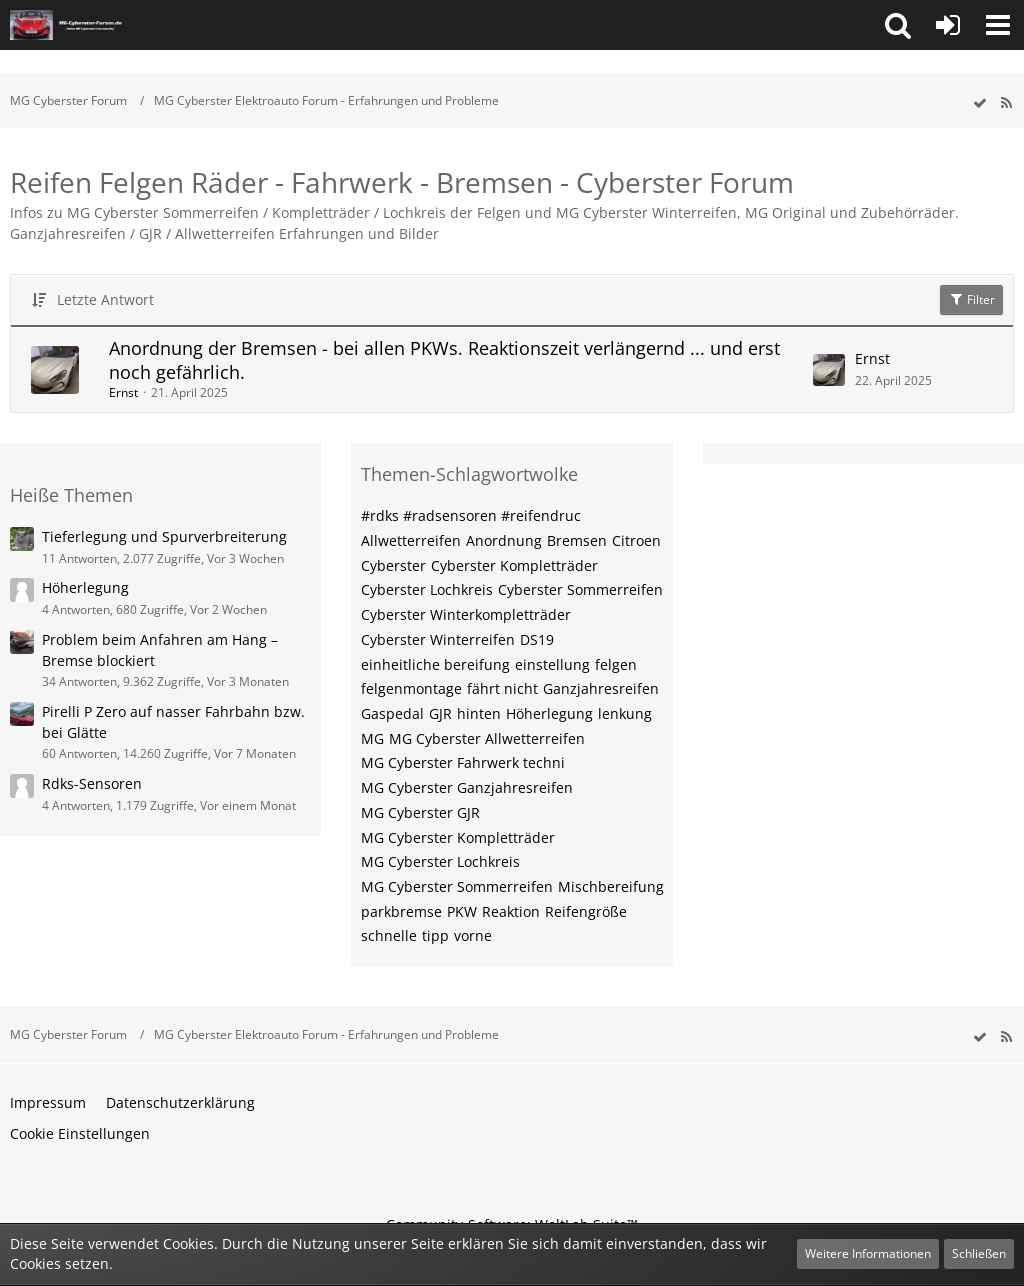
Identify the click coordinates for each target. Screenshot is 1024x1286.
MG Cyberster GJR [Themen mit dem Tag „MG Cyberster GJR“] (420, 812)
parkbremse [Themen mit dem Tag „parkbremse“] (401, 911)
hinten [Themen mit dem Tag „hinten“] (479, 713)
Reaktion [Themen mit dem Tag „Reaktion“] (511, 911)
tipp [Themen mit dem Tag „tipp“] (435, 935)
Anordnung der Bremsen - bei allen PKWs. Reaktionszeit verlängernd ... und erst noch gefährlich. (444, 360)
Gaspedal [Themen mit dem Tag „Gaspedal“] (392, 713)
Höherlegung (85, 587)
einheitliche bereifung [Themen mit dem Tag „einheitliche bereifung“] (435, 664)
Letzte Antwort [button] (105, 299)
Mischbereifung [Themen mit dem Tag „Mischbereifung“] (611, 886)
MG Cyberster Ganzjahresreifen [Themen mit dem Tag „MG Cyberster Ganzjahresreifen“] (467, 787)
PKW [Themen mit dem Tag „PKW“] (462, 911)
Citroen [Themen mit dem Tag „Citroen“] (636, 540)
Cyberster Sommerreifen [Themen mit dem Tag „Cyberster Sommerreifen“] (580, 589)
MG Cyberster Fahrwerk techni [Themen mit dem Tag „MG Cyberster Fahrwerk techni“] (463, 762)
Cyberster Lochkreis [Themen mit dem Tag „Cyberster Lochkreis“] (427, 589)
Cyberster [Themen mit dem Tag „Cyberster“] (393, 565)
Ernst (123, 392)
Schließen (979, 1253)
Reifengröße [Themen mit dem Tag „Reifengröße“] (586, 911)
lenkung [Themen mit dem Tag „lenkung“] (625, 713)
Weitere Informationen (868, 1253)
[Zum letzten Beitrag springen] (829, 370)
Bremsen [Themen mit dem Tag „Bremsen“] (577, 540)
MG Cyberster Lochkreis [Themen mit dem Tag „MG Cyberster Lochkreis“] (440, 861)
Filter (971, 299)
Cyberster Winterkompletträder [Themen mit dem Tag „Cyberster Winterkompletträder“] (466, 614)
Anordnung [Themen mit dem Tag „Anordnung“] (504, 540)
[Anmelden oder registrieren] (948, 25)
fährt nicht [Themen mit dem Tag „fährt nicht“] (502, 688)
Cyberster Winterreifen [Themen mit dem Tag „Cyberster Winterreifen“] (438, 639)
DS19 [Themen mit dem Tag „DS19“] (537, 639)
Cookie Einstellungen (80, 1133)
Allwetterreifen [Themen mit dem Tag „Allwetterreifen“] (411, 540)
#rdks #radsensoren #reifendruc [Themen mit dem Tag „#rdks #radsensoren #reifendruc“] (471, 515)
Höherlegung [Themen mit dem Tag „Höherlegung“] (549, 713)
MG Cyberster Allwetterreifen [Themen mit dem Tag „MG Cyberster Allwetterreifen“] (487, 738)
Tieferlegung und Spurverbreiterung (164, 536)
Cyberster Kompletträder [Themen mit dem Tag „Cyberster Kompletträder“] (514, 565)
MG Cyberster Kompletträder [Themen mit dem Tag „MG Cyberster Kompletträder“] (458, 837)
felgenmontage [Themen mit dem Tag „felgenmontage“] (411, 688)
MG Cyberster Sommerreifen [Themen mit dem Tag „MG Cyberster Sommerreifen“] (457, 886)
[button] (898, 25)
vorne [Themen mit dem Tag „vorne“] (473, 935)
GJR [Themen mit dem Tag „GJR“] (440, 713)
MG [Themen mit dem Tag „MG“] (372, 738)
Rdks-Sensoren (92, 783)
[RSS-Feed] (1006, 103)
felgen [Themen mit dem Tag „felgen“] (616, 664)
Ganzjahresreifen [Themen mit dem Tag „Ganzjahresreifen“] (601, 688)
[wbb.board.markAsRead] (980, 103)
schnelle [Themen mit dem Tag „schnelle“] (389, 935)
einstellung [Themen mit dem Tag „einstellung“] (552, 664)
